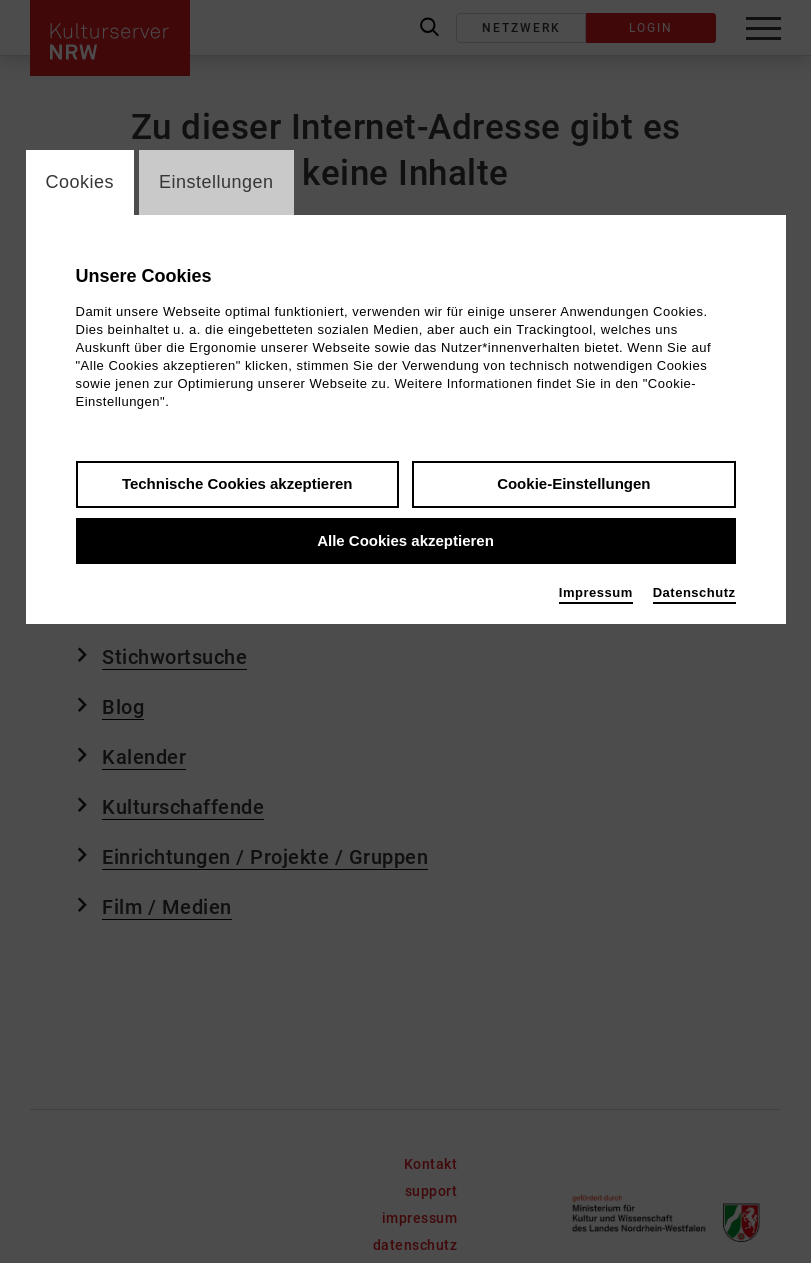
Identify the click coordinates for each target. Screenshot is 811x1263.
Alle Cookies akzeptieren (405, 540)
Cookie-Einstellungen (573, 483)
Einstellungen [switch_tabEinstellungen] (216, 182)
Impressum (596, 592)
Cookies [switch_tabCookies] (80, 182)
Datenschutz (694, 592)
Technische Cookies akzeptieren (237, 483)
